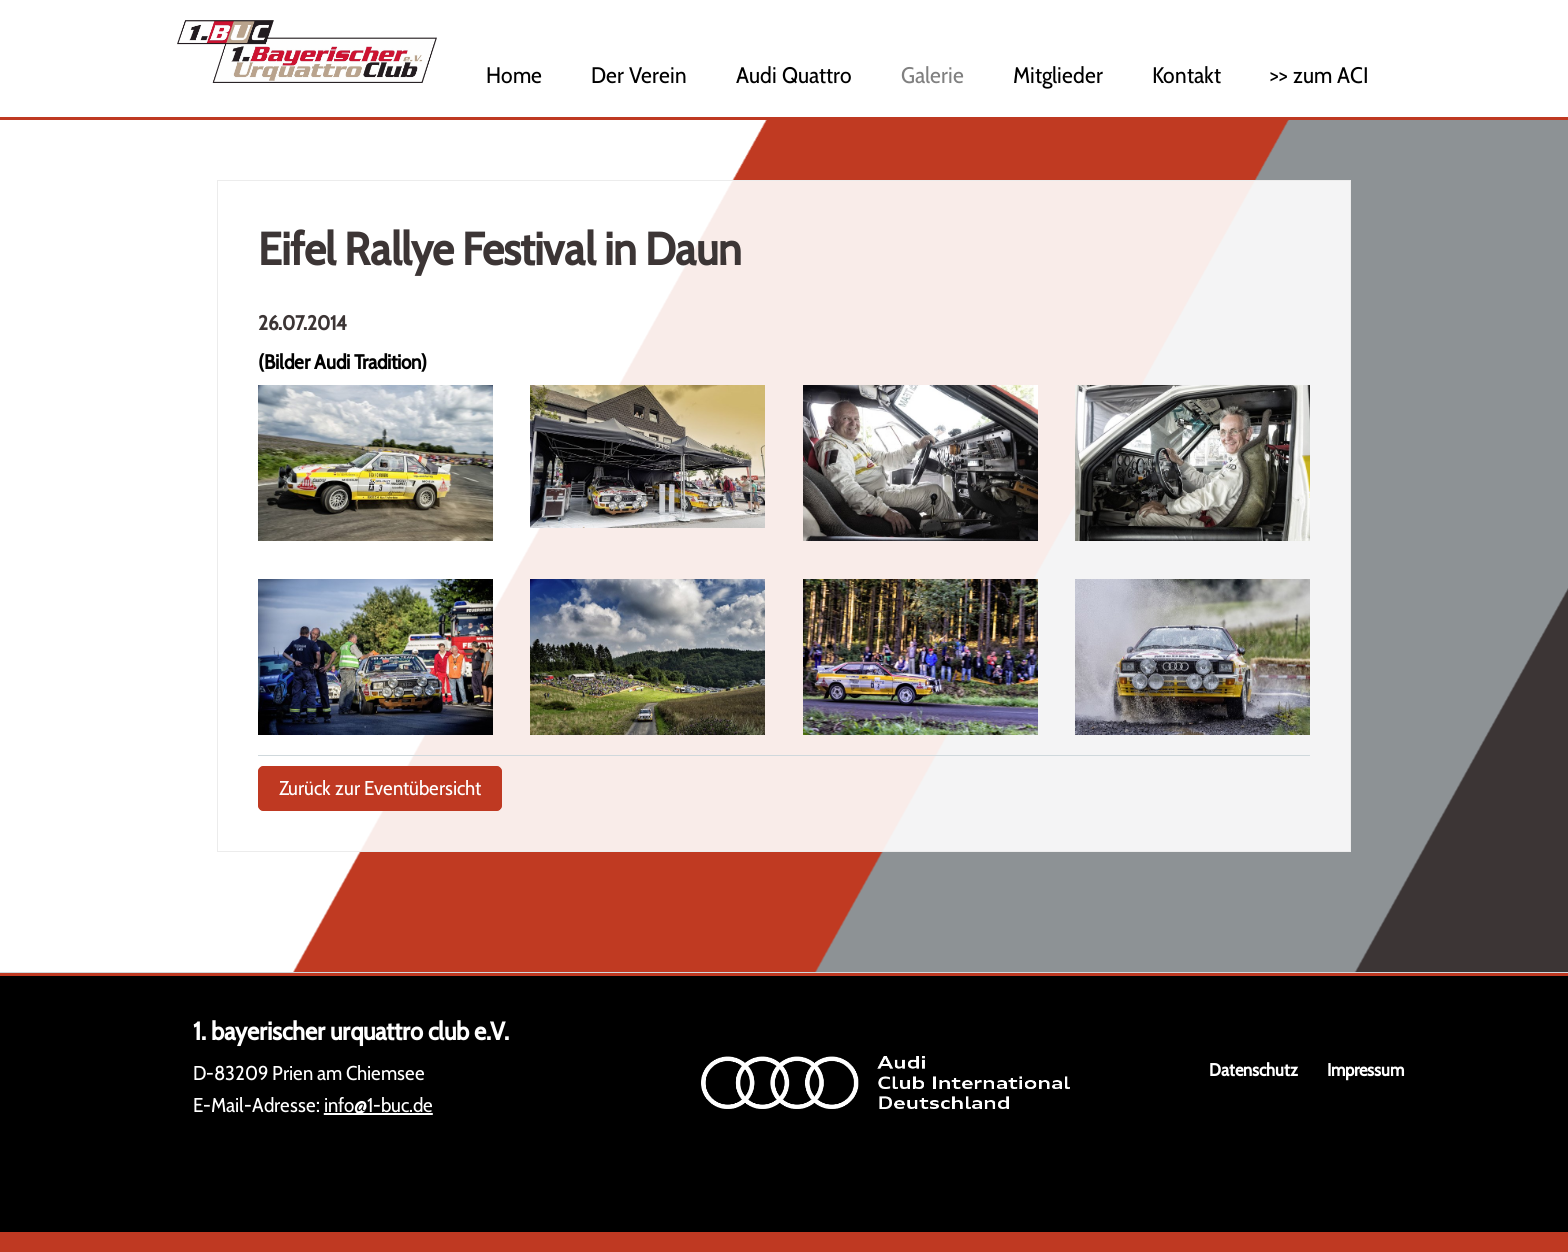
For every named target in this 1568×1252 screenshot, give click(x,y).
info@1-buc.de (378, 1105)
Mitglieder (1058, 75)
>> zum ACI (1319, 75)
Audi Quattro (794, 75)
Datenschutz (1253, 1069)
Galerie (932, 75)
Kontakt (1186, 75)
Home (514, 75)
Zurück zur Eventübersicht (380, 788)
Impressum (1365, 1069)
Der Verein (639, 75)
